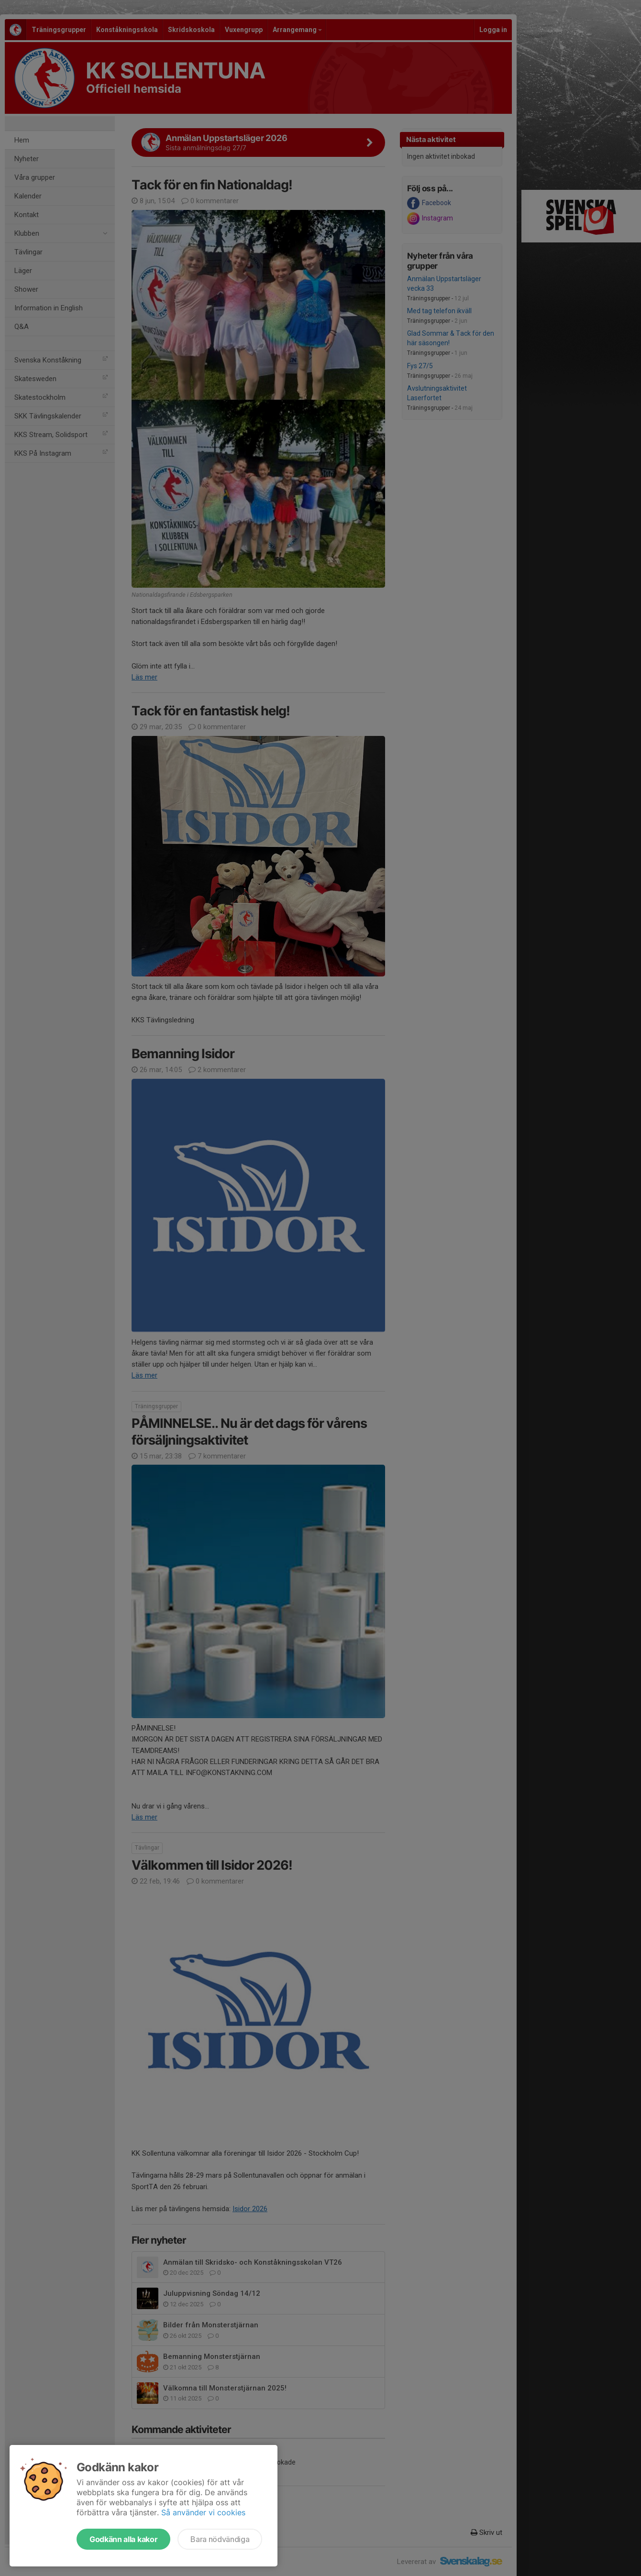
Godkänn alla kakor (123, 2539)
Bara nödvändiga (219, 2539)
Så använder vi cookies (203, 2512)
